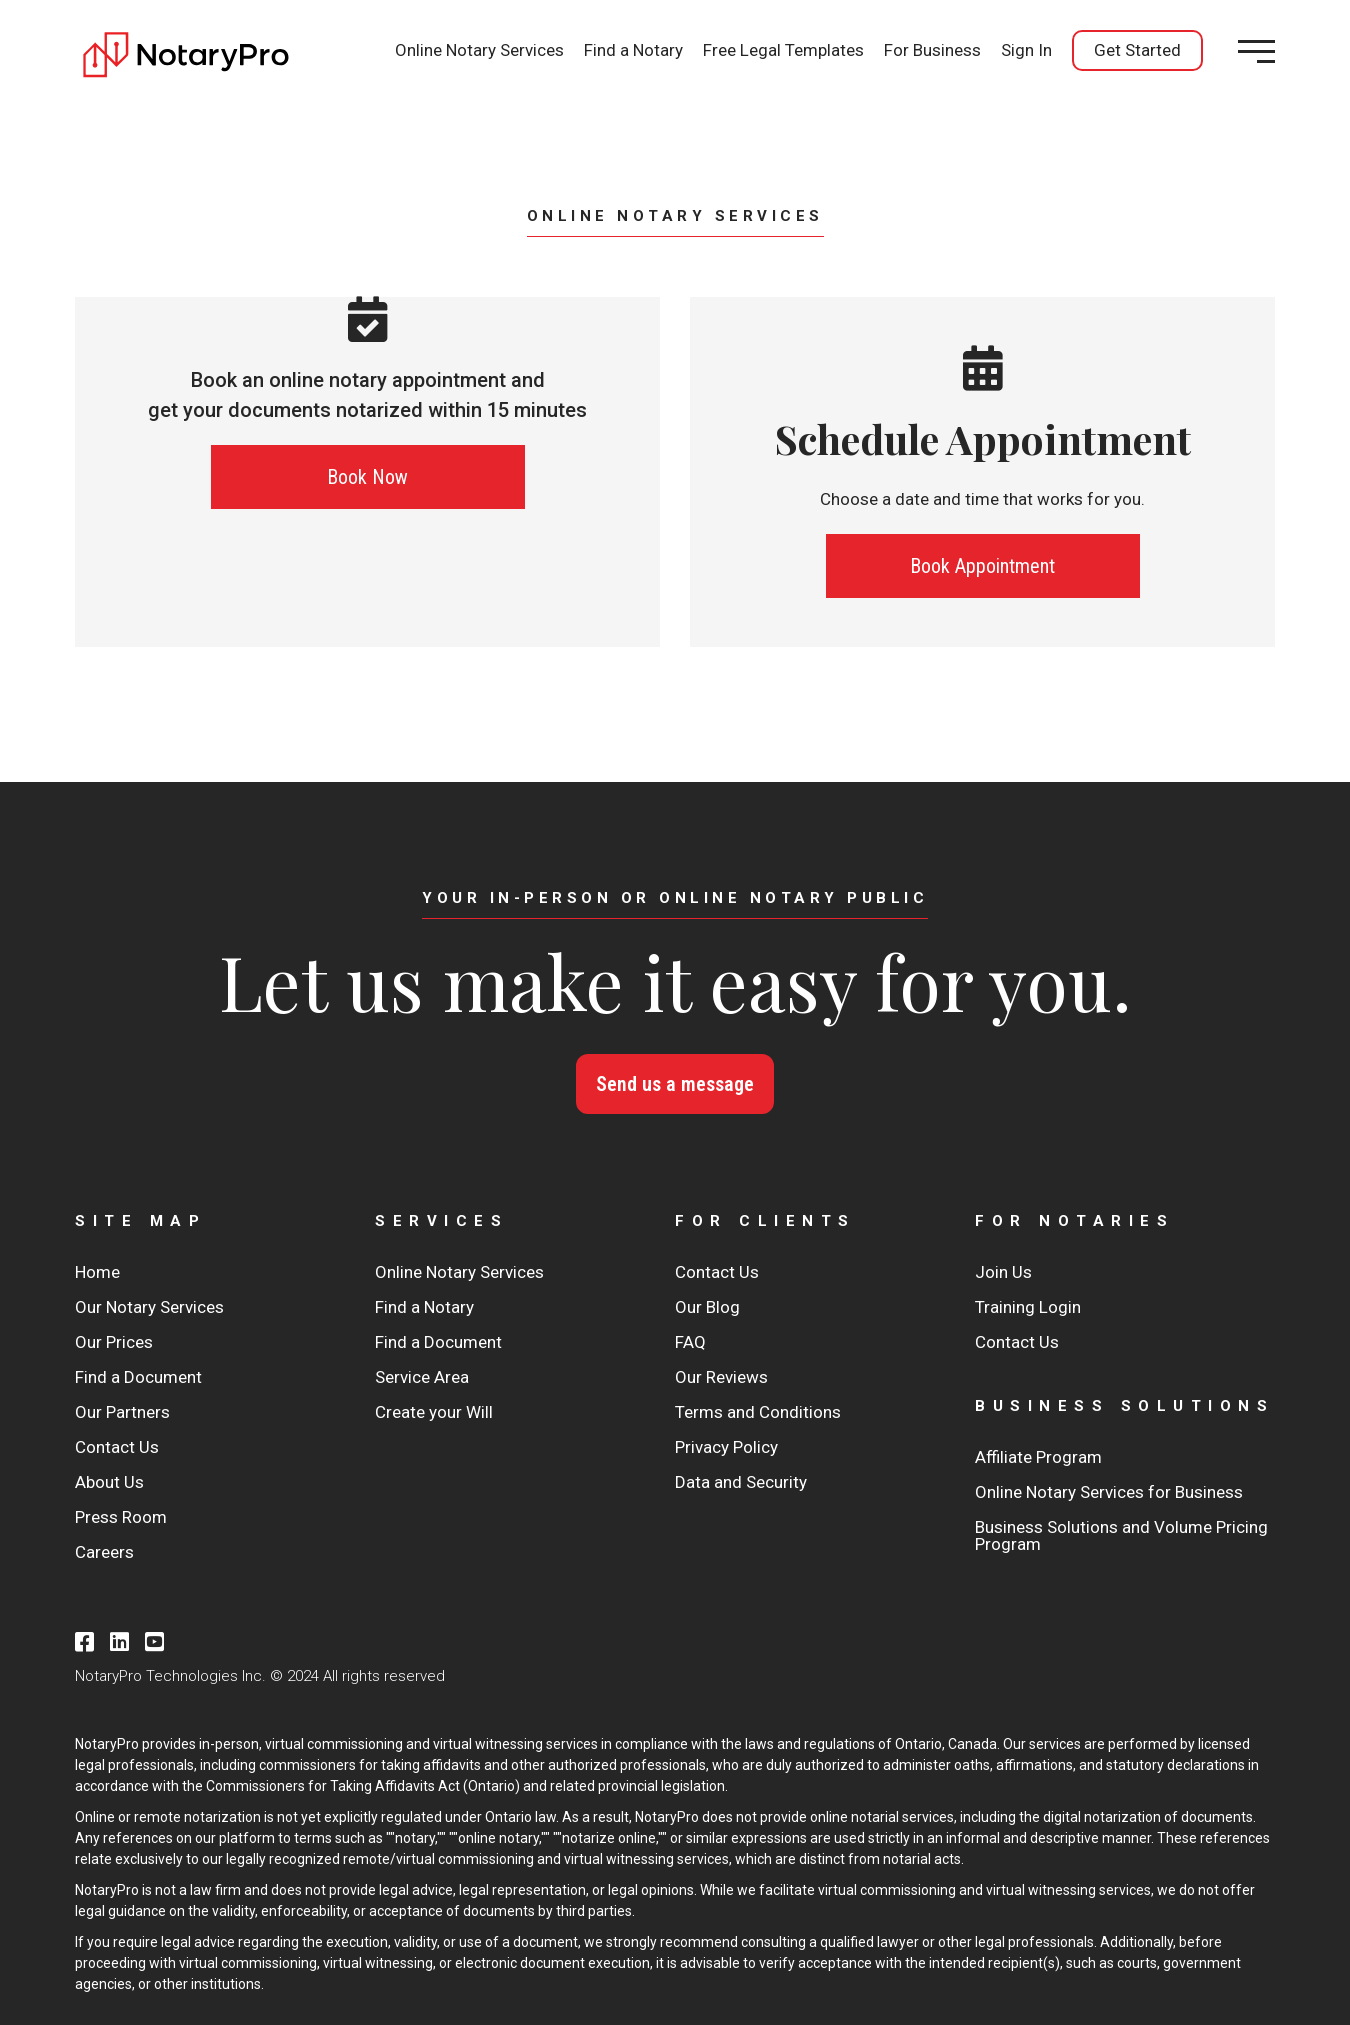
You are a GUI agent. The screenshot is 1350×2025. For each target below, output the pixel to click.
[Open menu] (1256, 51)
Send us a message (675, 1084)
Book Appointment (982, 566)
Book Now (367, 477)
